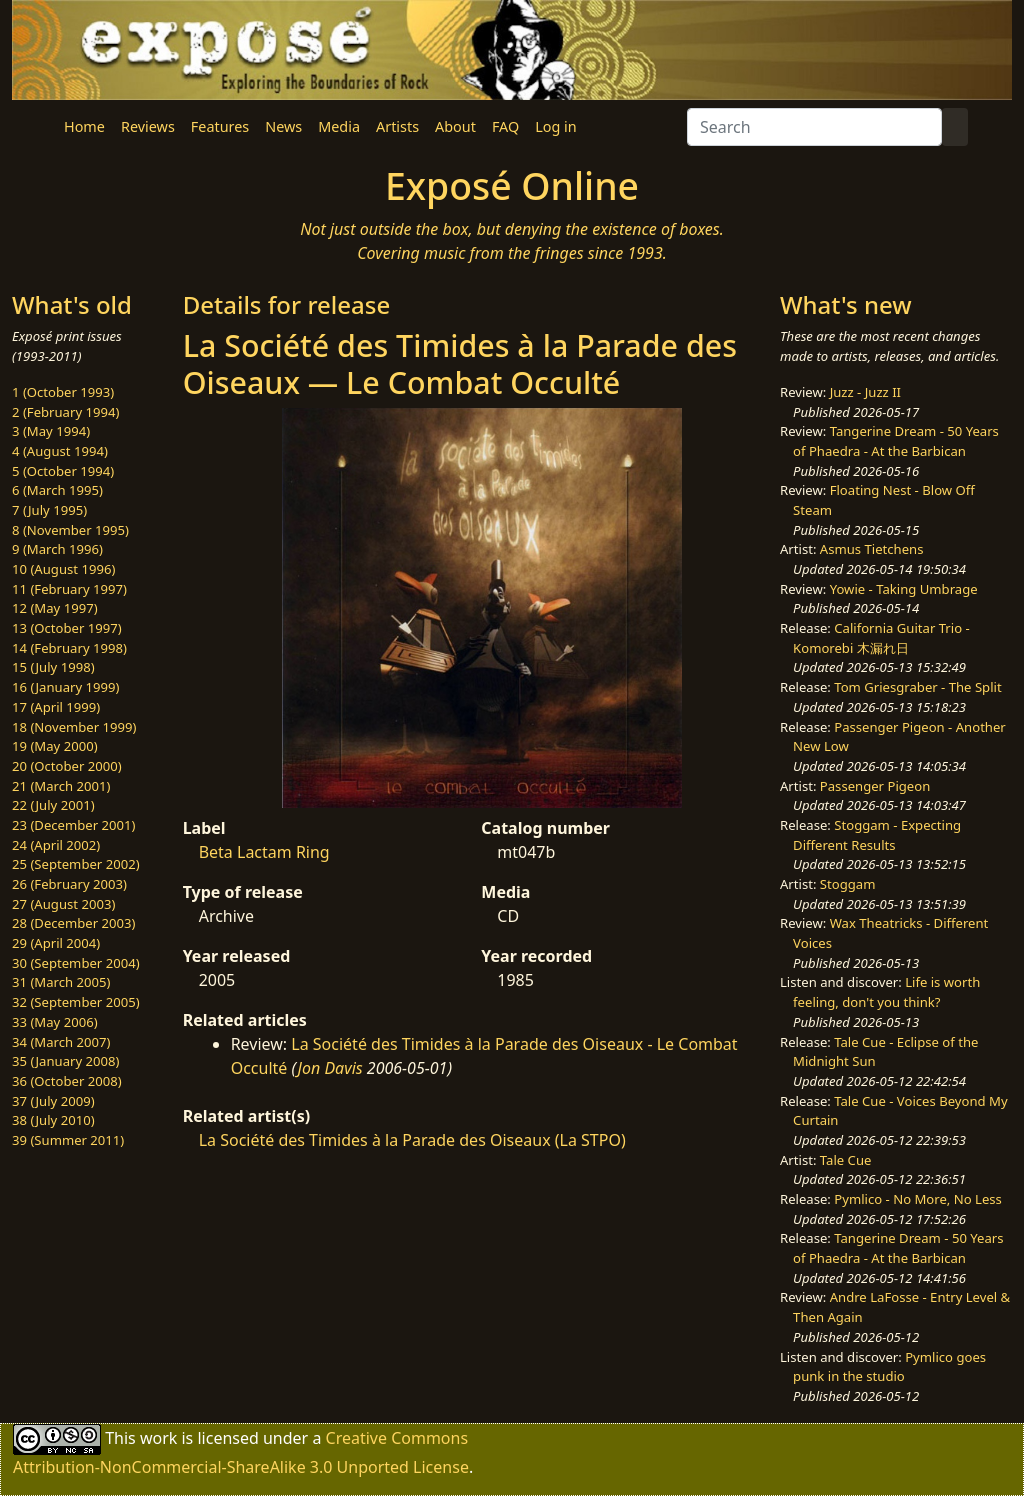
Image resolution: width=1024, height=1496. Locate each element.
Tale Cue (846, 1160)
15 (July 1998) (53, 667)
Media (339, 126)
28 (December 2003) (73, 923)
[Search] (814, 127)
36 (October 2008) (67, 1081)
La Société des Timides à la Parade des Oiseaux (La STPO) (412, 1140)
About (455, 126)
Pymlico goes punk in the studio (889, 1367)
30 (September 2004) (76, 963)
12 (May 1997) (55, 608)
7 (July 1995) (49, 510)
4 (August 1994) (60, 451)
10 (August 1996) (63, 569)
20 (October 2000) (67, 766)
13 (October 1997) (67, 628)
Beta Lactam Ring (264, 852)
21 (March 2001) (61, 786)
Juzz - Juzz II (865, 392)
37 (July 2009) (53, 1101)
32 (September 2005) (76, 1002)
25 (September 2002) (76, 864)
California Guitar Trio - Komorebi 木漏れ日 (881, 638)
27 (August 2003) (63, 904)
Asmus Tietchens (872, 549)
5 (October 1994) (63, 471)
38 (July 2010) (53, 1120)
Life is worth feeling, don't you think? (886, 992)
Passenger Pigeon (875, 786)
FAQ (505, 126)
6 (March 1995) (57, 490)
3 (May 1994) (51, 431)
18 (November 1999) (74, 727)
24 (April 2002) (56, 845)
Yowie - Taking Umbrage (904, 589)
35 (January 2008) (65, 1061)
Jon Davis (330, 1068)
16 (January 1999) (65, 687)
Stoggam (848, 884)
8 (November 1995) (70, 530)
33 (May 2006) (55, 1022)
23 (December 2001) (73, 825)
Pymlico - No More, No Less (918, 1199)
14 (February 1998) (69, 648)
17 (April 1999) (56, 707)
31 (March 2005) (61, 982)
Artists (397, 126)
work (158, 1437)
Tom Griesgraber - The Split (917, 687)
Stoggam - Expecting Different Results (877, 835)
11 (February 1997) (69, 589)
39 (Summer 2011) (68, 1140)
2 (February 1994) (65, 412)
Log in (555, 126)
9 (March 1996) (57, 549)
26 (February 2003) (69, 884)
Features (220, 126)
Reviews (148, 126)
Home (84, 126)
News (283, 126)
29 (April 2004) (56, 943)
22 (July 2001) (53, 805)
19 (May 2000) (55, 746)
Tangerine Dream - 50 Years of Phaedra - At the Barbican (896, 441)
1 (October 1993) (63, 392)
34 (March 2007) (61, 1042)
